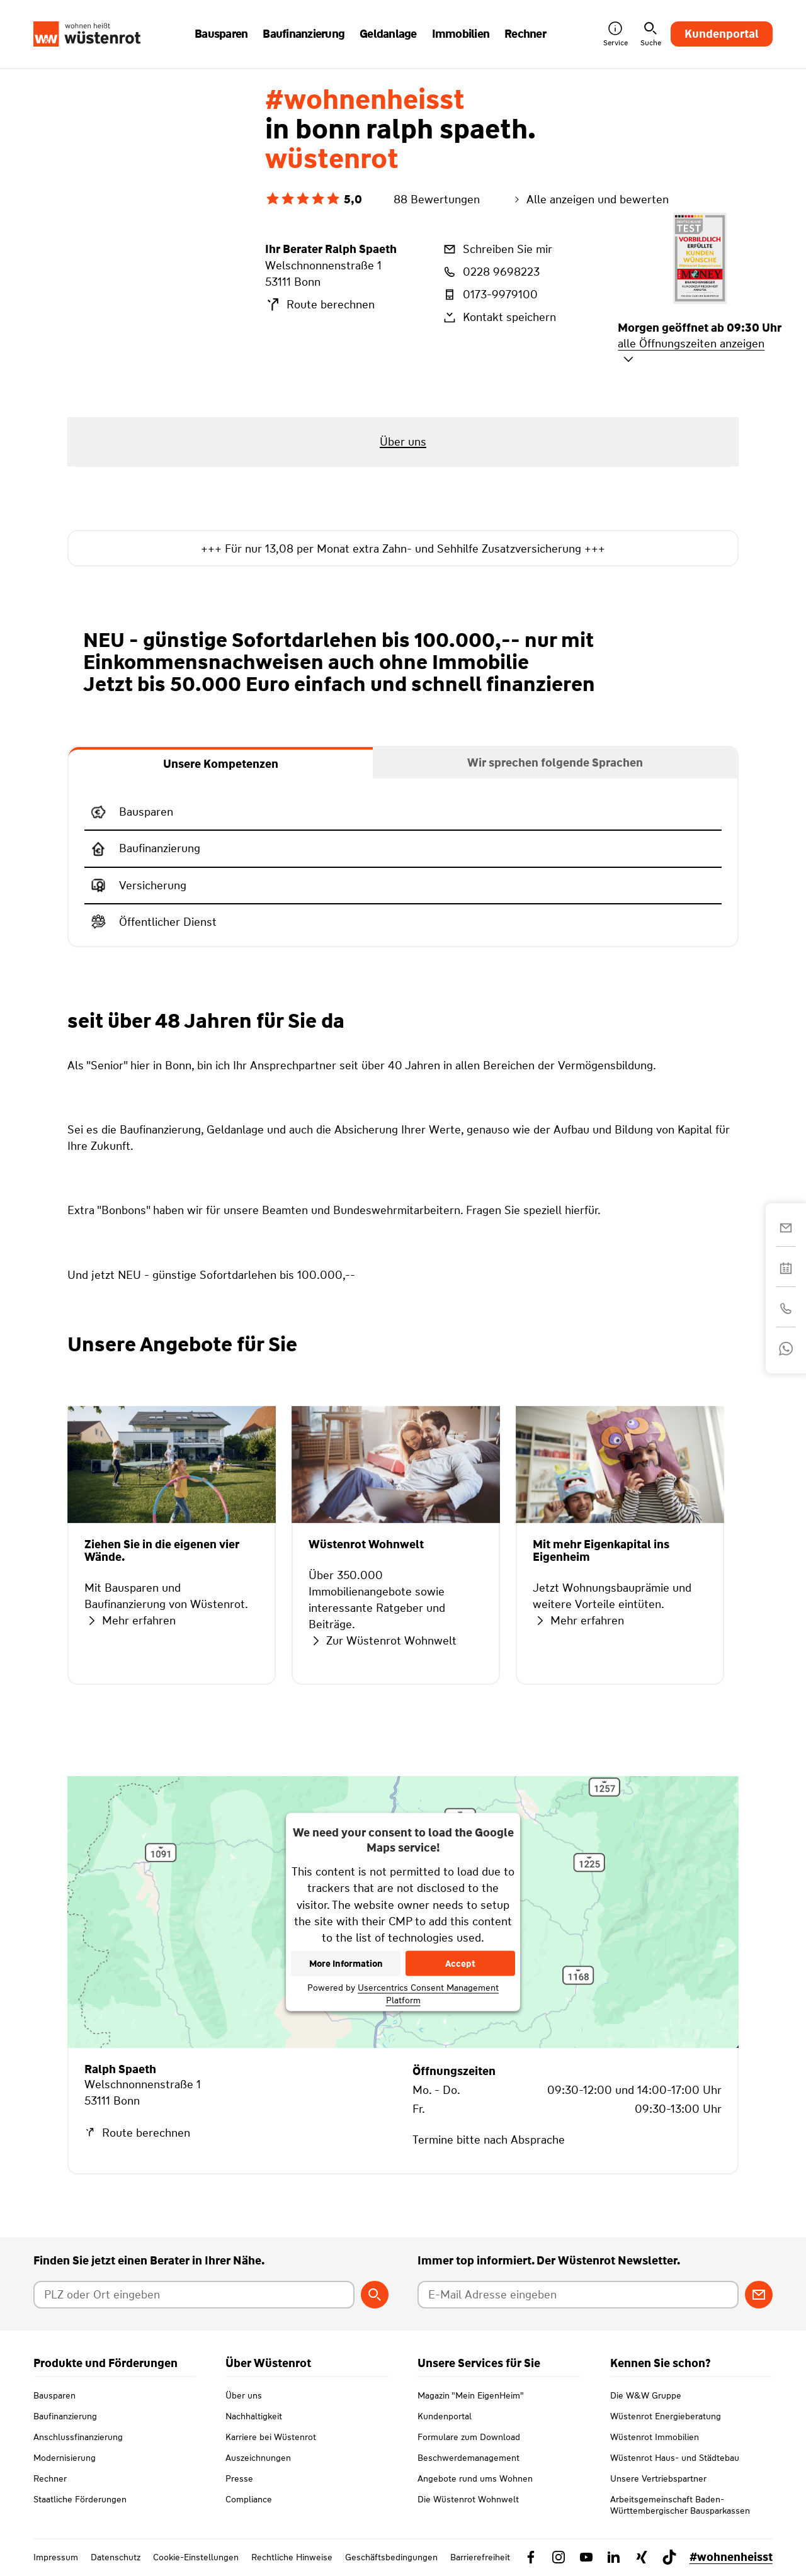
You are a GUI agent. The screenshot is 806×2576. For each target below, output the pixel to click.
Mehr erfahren (130, 1620)
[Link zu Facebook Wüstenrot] (531, 2557)
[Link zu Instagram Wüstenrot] (558, 2557)
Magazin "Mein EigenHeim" (470, 2395)
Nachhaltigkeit (253, 2416)
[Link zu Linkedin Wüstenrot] (614, 2557)
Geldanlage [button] (388, 34)
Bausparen (54, 2395)
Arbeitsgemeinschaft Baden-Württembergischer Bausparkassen (680, 2505)
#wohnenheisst (731, 2557)
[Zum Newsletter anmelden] (759, 2295)
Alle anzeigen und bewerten (590, 199)
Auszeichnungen (258, 2457)
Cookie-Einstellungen (196, 2557)
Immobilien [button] (461, 34)
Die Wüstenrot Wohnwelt (468, 2499)
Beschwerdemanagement (468, 2457)
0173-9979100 (489, 294)
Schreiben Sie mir (496, 249)
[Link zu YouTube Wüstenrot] (586, 2557)
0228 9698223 (490, 272)
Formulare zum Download (468, 2437)
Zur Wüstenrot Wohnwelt (383, 1640)
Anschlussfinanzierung (78, 2437)
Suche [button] (650, 34)
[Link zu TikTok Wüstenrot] (669, 2557)
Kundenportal (721, 34)
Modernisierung (64, 2457)
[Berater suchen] (375, 2295)
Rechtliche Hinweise (291, 2557)
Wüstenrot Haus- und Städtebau (674, 2457)
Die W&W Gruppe (645, 2395)
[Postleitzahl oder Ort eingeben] (193, 2295)
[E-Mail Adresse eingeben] (577, 2295)
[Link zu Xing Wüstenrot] (641, 2557)
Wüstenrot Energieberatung (665, 2416)
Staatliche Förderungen (80, 2499)
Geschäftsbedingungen (391, 2557)
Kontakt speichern (498, 317)
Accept (460, 1963)
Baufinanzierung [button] (303, 34)
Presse (239, 2478)
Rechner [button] (525, 34)
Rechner (50, 2478)
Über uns (243, 2395)
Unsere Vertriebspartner (658, 2478)
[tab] (221, 763)
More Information (346, 1963)
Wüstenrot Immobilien (654, 2437)
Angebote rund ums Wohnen (475, 2478)
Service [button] (615, 34)
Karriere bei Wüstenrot (270, 2437)
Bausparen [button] (221, 34)
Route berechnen (320, 304)
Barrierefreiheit (480, 2557)
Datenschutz (115, 2557)
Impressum (55, 2557)
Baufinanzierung (65, 2416)
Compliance (248, 2499)
